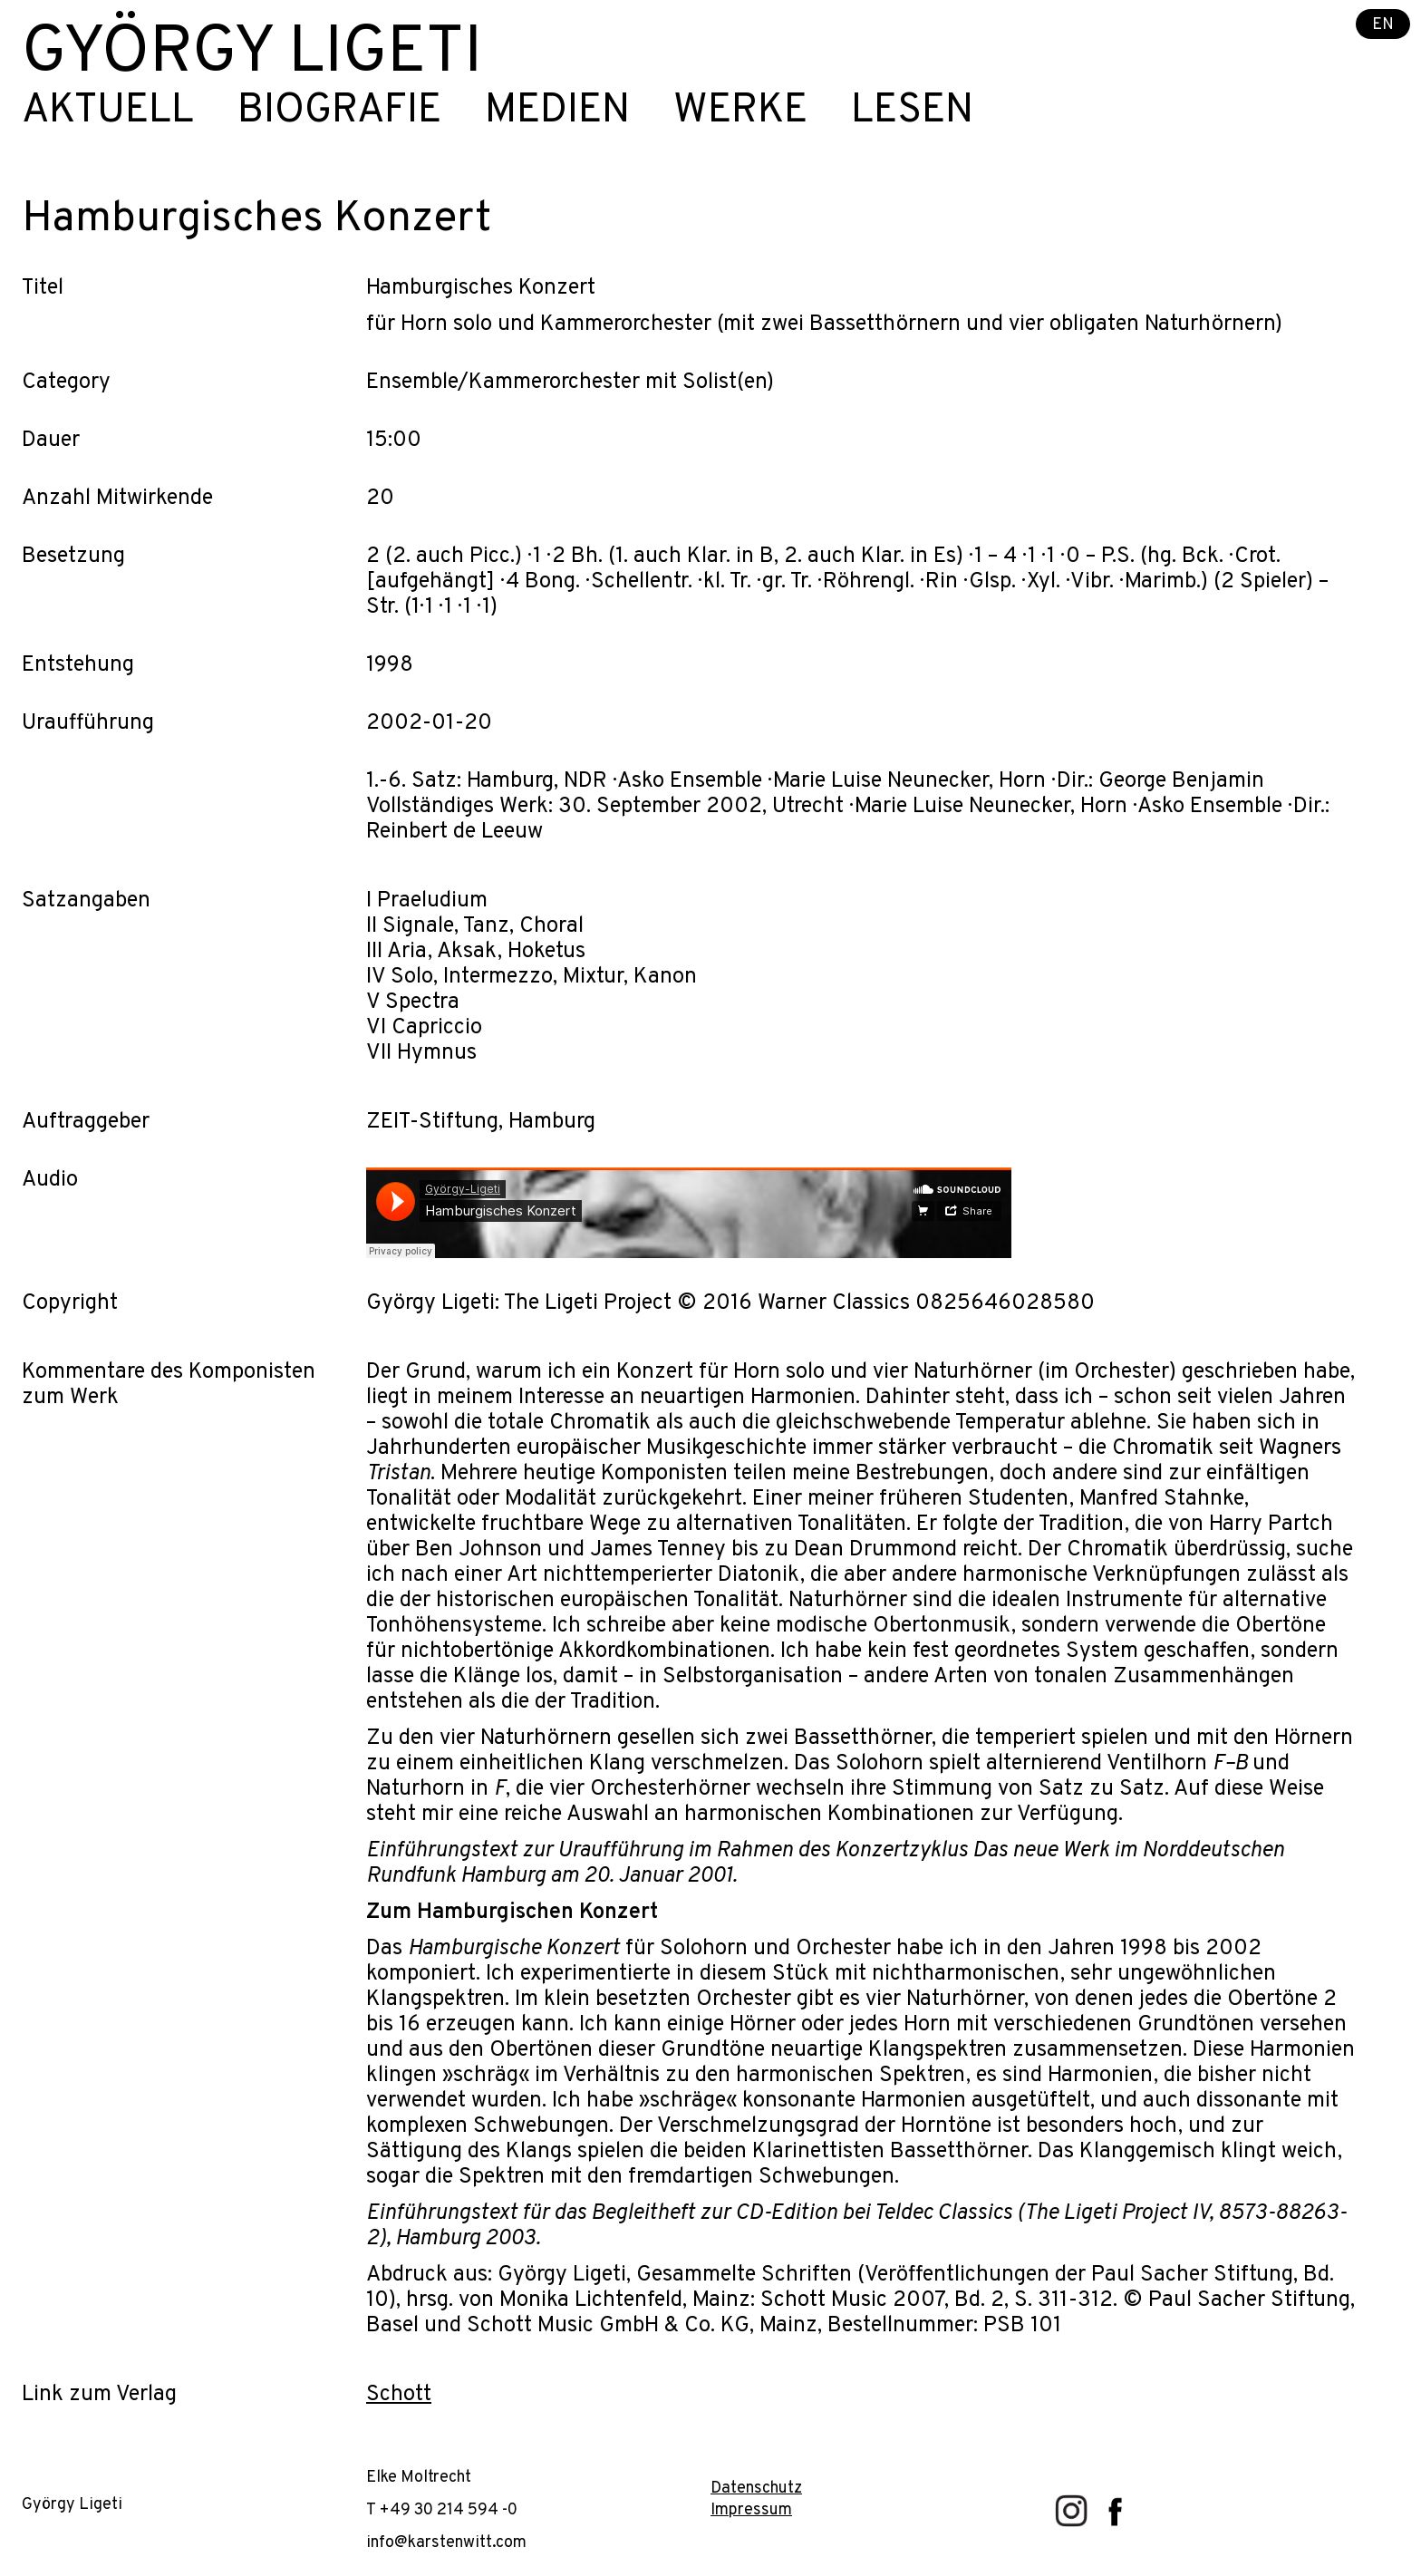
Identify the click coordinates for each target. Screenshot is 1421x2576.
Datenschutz (756, 2488)
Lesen (912, 111)
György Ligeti (252, 54)
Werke (740, 111)
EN (1383, 25)
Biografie (339, 111)
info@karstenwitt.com (446, 2542)
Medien (557, 111)
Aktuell (108, 111)
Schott (398, 2394)
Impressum (751, 2510)
